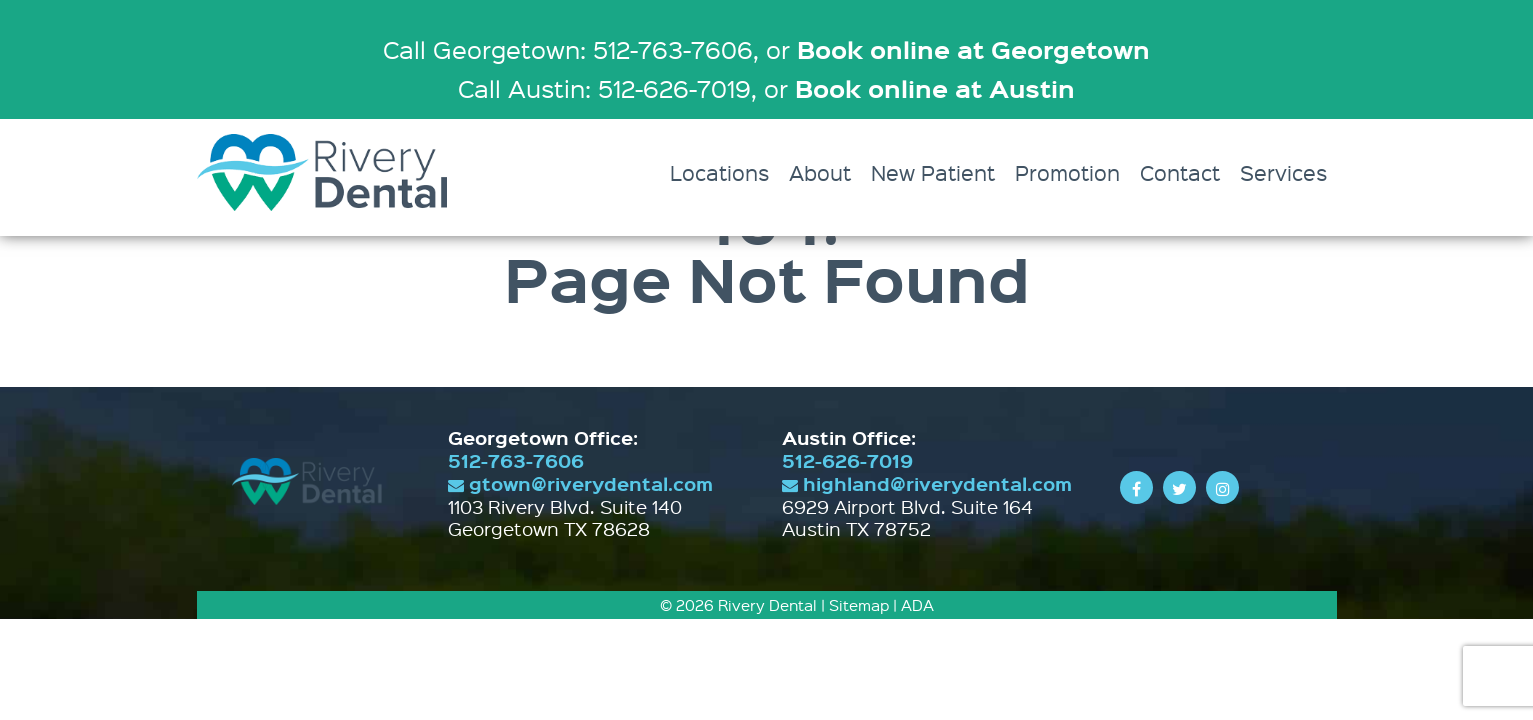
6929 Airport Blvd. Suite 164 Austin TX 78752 (907, 518)
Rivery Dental (767, 605)
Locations (719, 172)
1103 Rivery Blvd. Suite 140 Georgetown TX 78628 (565, 518)
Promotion (1067, 172)
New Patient (933, 172)
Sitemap (859, 605)
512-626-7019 (847, 460)
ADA (917, 605)
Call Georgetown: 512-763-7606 (568, 49)
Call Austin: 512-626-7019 (604, 88)
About (820, 172)
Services (1283, 172)
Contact (1180, 172)
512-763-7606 (516, 460)
